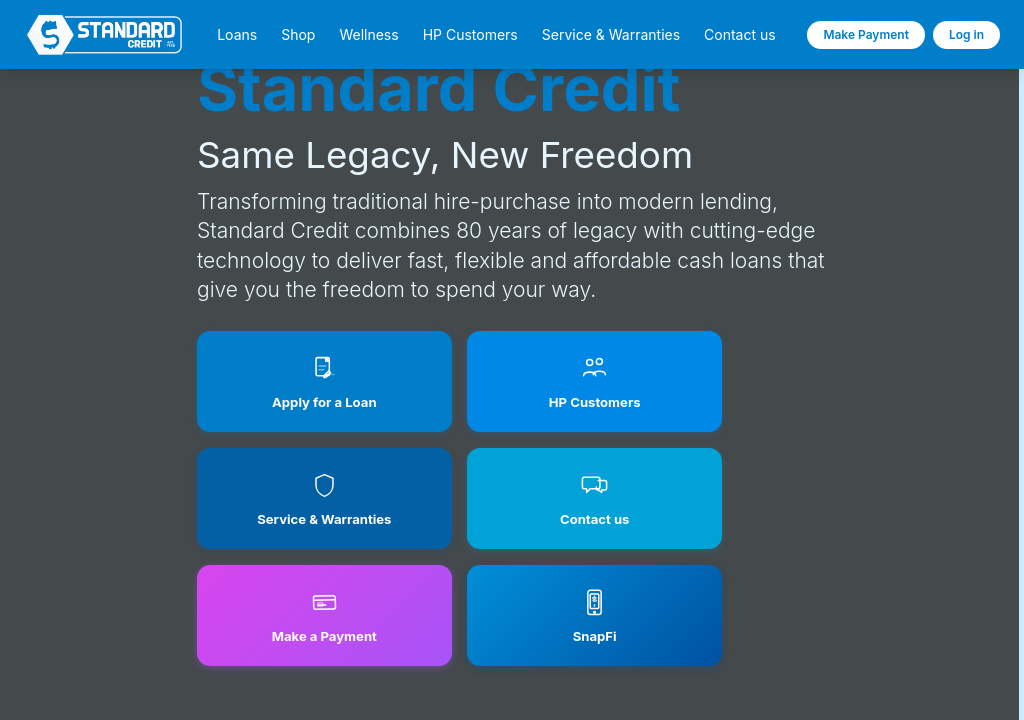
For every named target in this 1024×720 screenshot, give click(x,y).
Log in (966, 34)
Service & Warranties (611, 35)
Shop (298, 35)
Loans (237, 35)
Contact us (740, 35)
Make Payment (866, 34)
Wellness (368, 35)
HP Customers (470, 35)
